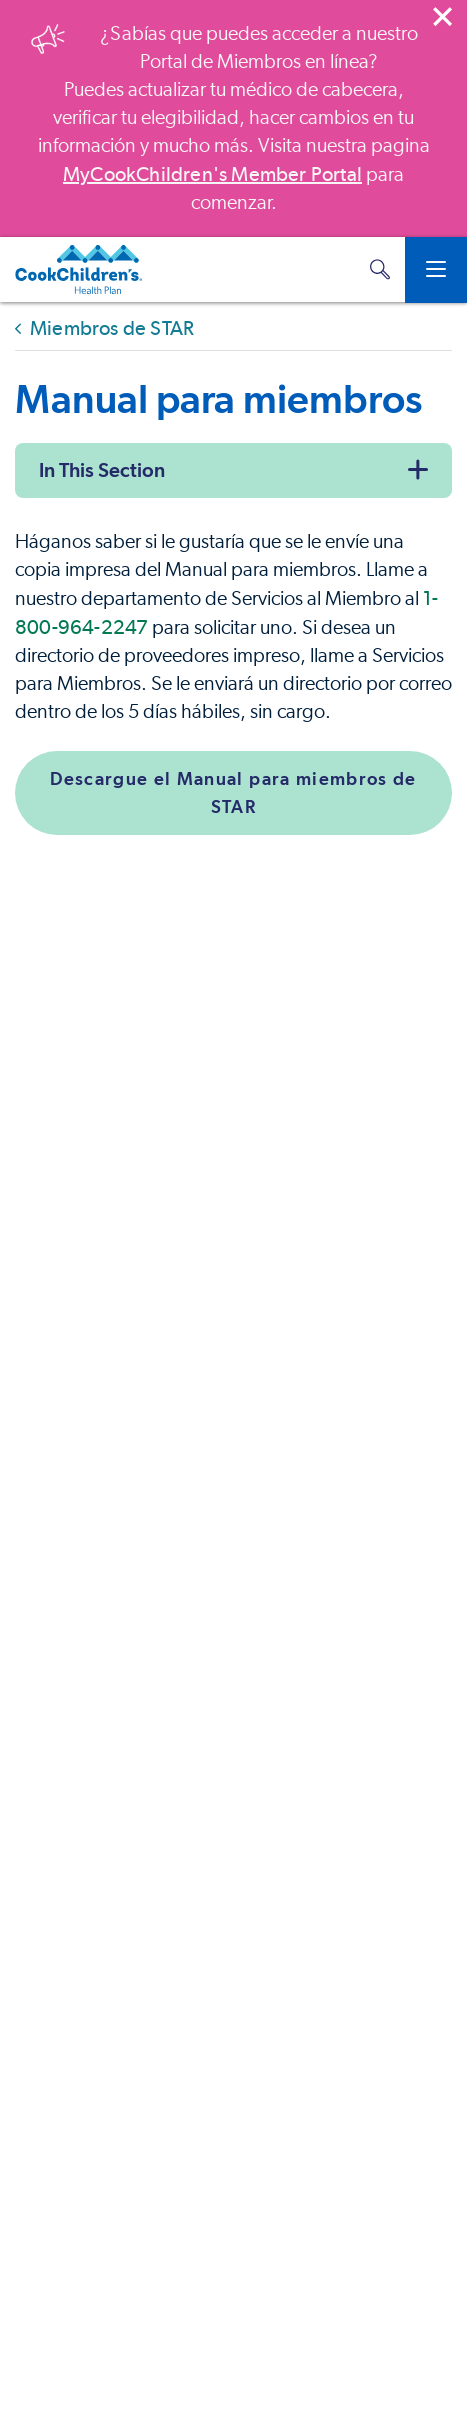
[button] (380, 269)
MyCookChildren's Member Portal (212, 174)
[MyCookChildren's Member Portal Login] (340, 270)
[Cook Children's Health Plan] (78, 270)
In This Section (102, 470)
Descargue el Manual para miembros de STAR (233, 792)
